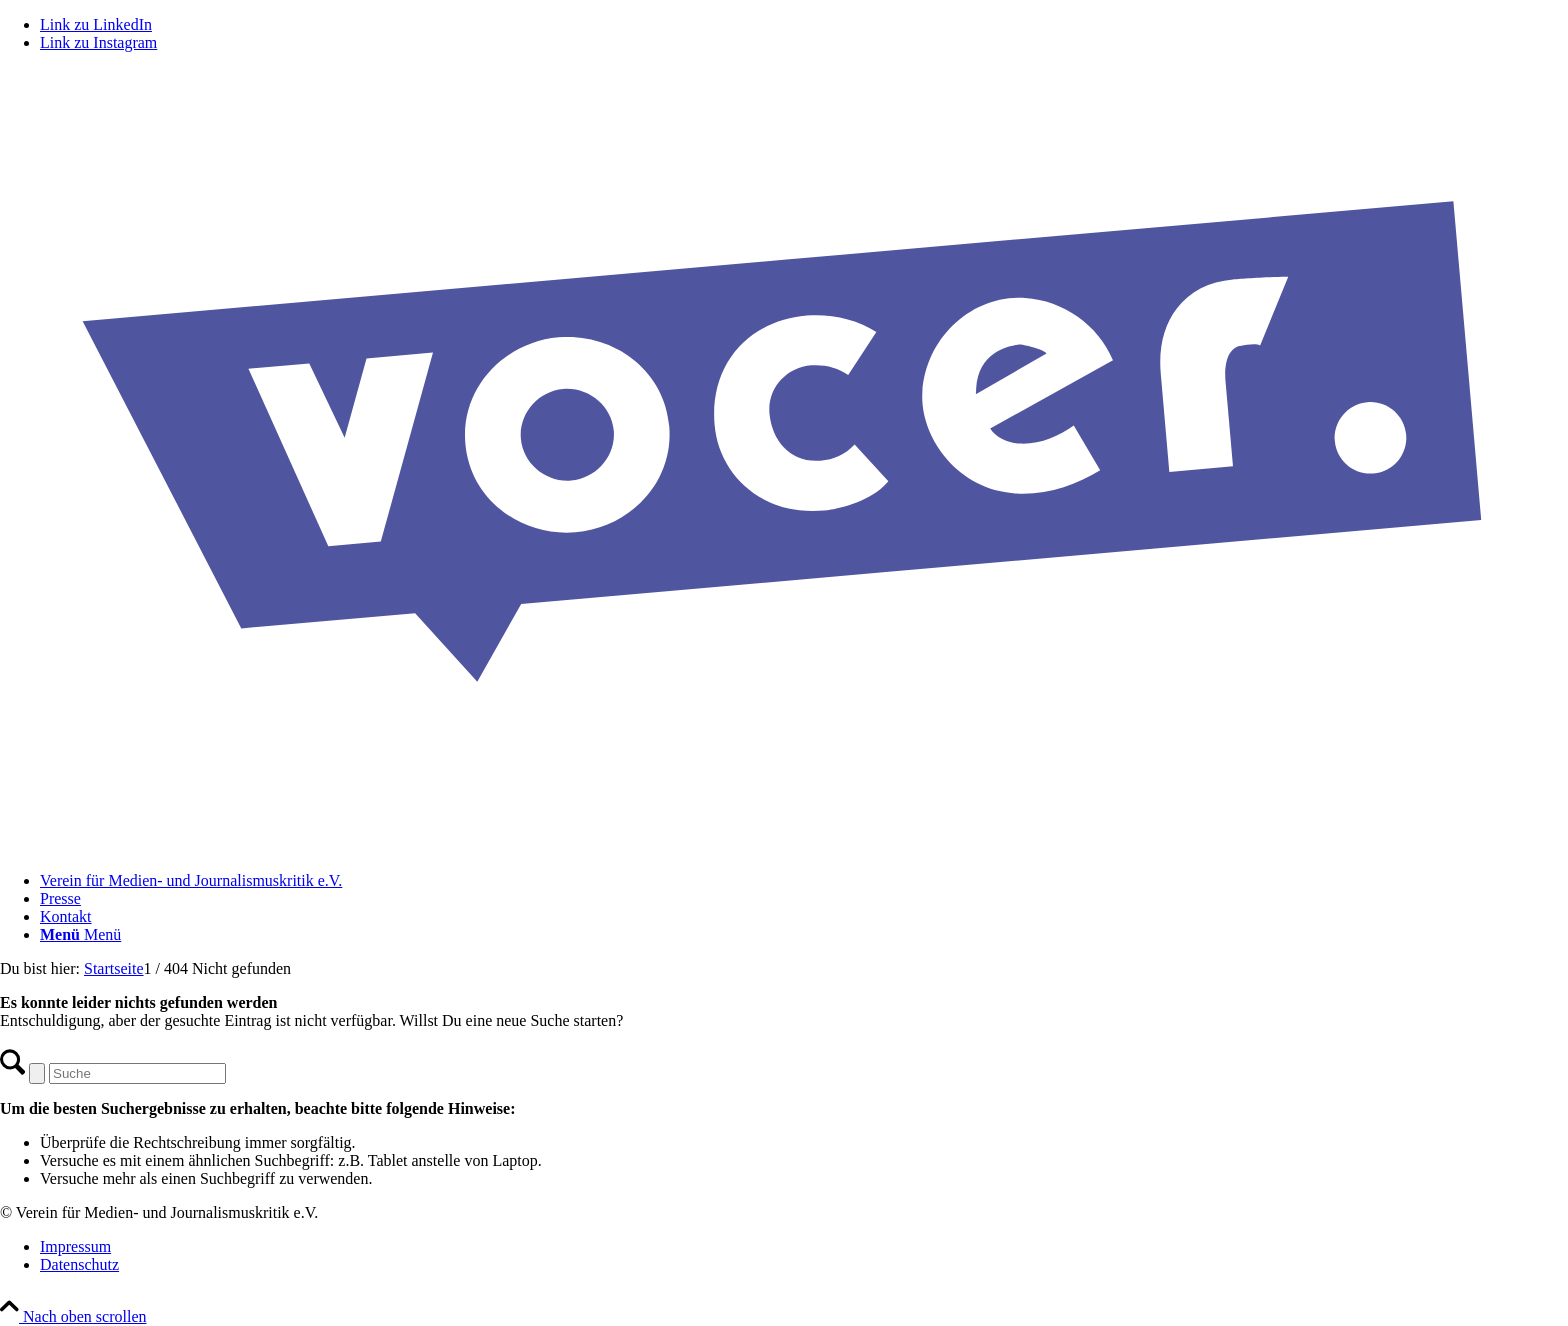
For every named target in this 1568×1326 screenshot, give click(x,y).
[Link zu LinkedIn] (96, 24)
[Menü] (80, 934)
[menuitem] (804, 881)
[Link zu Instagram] (98, 42)
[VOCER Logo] (784, 846)
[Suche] (137, 1073)
